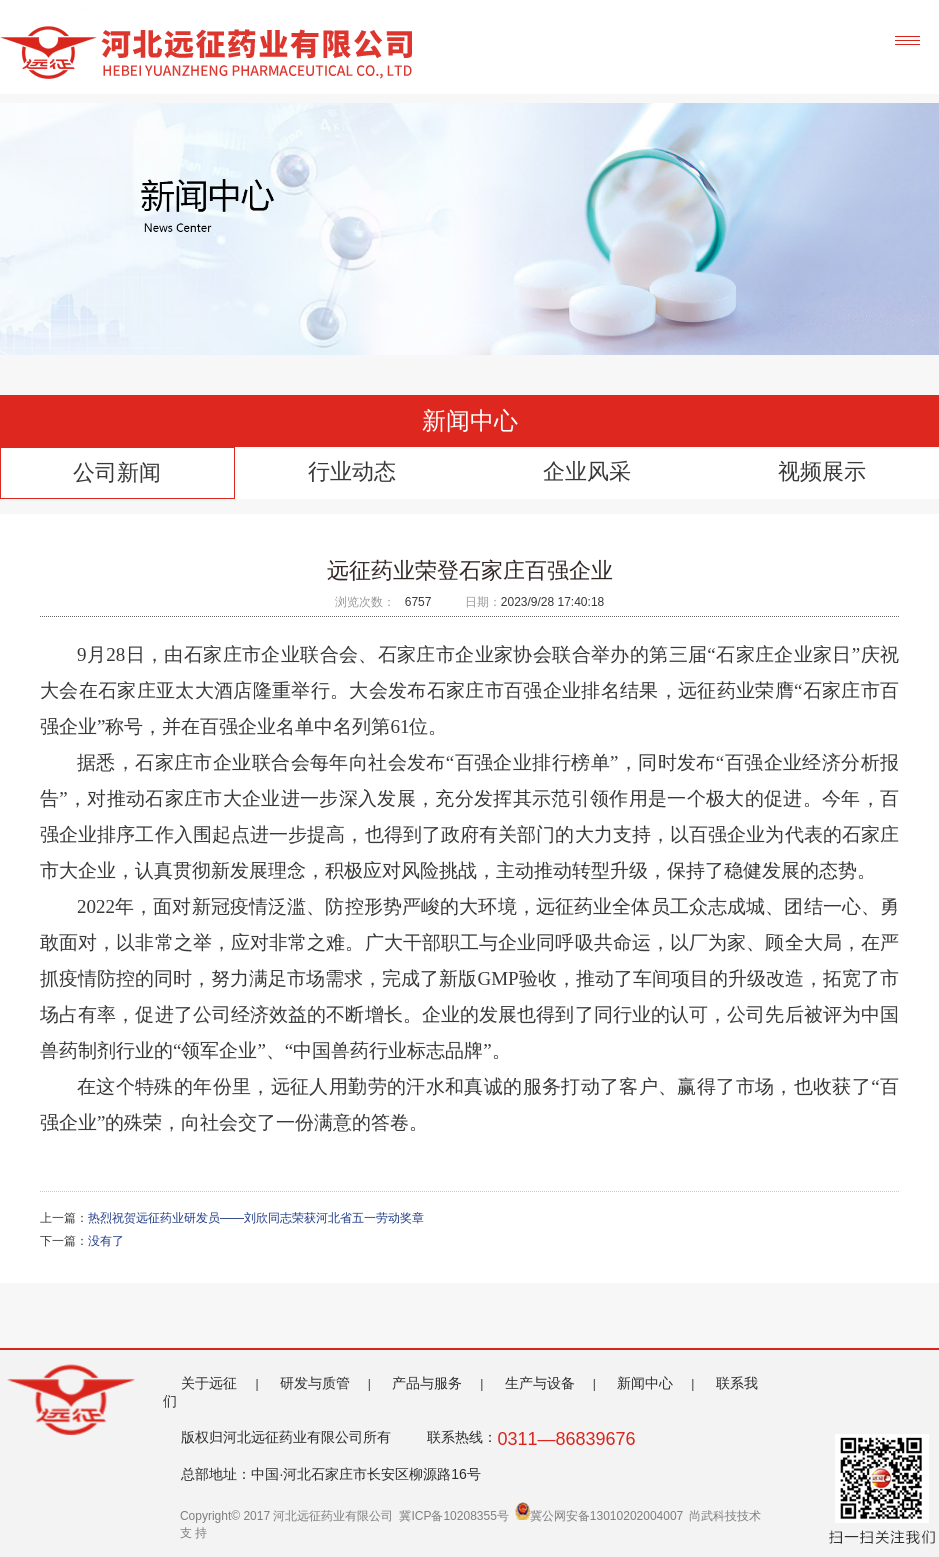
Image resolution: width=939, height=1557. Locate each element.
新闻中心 (645, 1383)
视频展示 (822, 471)
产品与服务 (427, 1383)
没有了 (106, 1241)
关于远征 (209, 1383)
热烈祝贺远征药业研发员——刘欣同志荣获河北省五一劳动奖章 (256, 1218)
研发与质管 (315, 1383)
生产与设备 (540, 1383)
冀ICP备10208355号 (453, 1516)
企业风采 (587, 471)
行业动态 (352, 471)
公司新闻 (117, 472)
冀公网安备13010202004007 (599, 1516)
